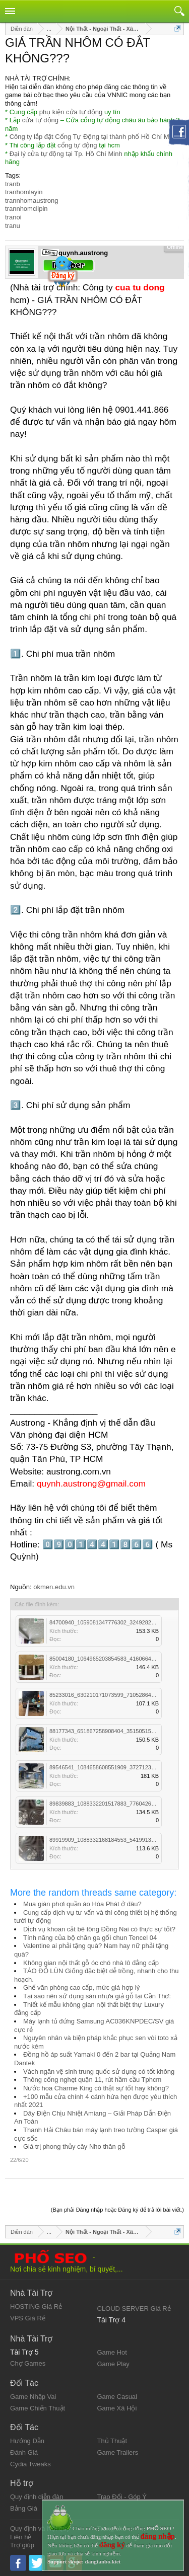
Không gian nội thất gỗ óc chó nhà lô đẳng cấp (91, 1963)
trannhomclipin (26, 208)
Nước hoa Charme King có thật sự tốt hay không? (96, 2088)
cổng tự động (77, 145)
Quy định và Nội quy (40, 2528)
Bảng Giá (23, 2508)
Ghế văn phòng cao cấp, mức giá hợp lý (81, 1987)
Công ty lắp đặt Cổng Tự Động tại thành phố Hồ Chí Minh (94, 136)
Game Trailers (118, 2452)
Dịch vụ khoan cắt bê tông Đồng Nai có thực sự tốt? (99, 1929)
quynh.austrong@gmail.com (91, 1483)
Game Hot (112, 2352)
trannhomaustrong (31, 200)
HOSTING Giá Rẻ (36, 2306)
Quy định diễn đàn (36, 2497)
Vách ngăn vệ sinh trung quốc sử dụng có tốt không (98, 2071)
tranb (12, 184)
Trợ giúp (22, 2545)
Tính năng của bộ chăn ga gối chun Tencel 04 (90, 1937)
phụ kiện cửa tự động (71, 112)
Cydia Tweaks (30, 2464)
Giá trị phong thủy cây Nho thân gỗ (74, 2146)
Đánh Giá (24, 2452)
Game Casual (117, 2396)
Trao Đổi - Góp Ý (122, 2497)
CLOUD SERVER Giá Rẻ (134, 2308)
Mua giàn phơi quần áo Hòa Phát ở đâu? (82, 1904)
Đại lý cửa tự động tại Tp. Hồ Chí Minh (66, 154)
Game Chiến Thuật (37, 2408)
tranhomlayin (23, 192)
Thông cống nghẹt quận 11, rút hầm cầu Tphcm (92, 2079)
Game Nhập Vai (33, 2396)
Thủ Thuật (112, 2441)
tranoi (13, 217)
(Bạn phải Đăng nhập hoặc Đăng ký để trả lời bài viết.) (117, 2210)
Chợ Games (27, 2363)
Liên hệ (20, 2537)
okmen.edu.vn (54, 1587)
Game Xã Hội (117, 2408)
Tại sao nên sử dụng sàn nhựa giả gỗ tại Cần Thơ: (97, 1996)
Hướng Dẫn (27, 2441)
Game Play (113, 2364)
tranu (12, 225)
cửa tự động (40, 120)
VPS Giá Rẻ (27, 2318)
